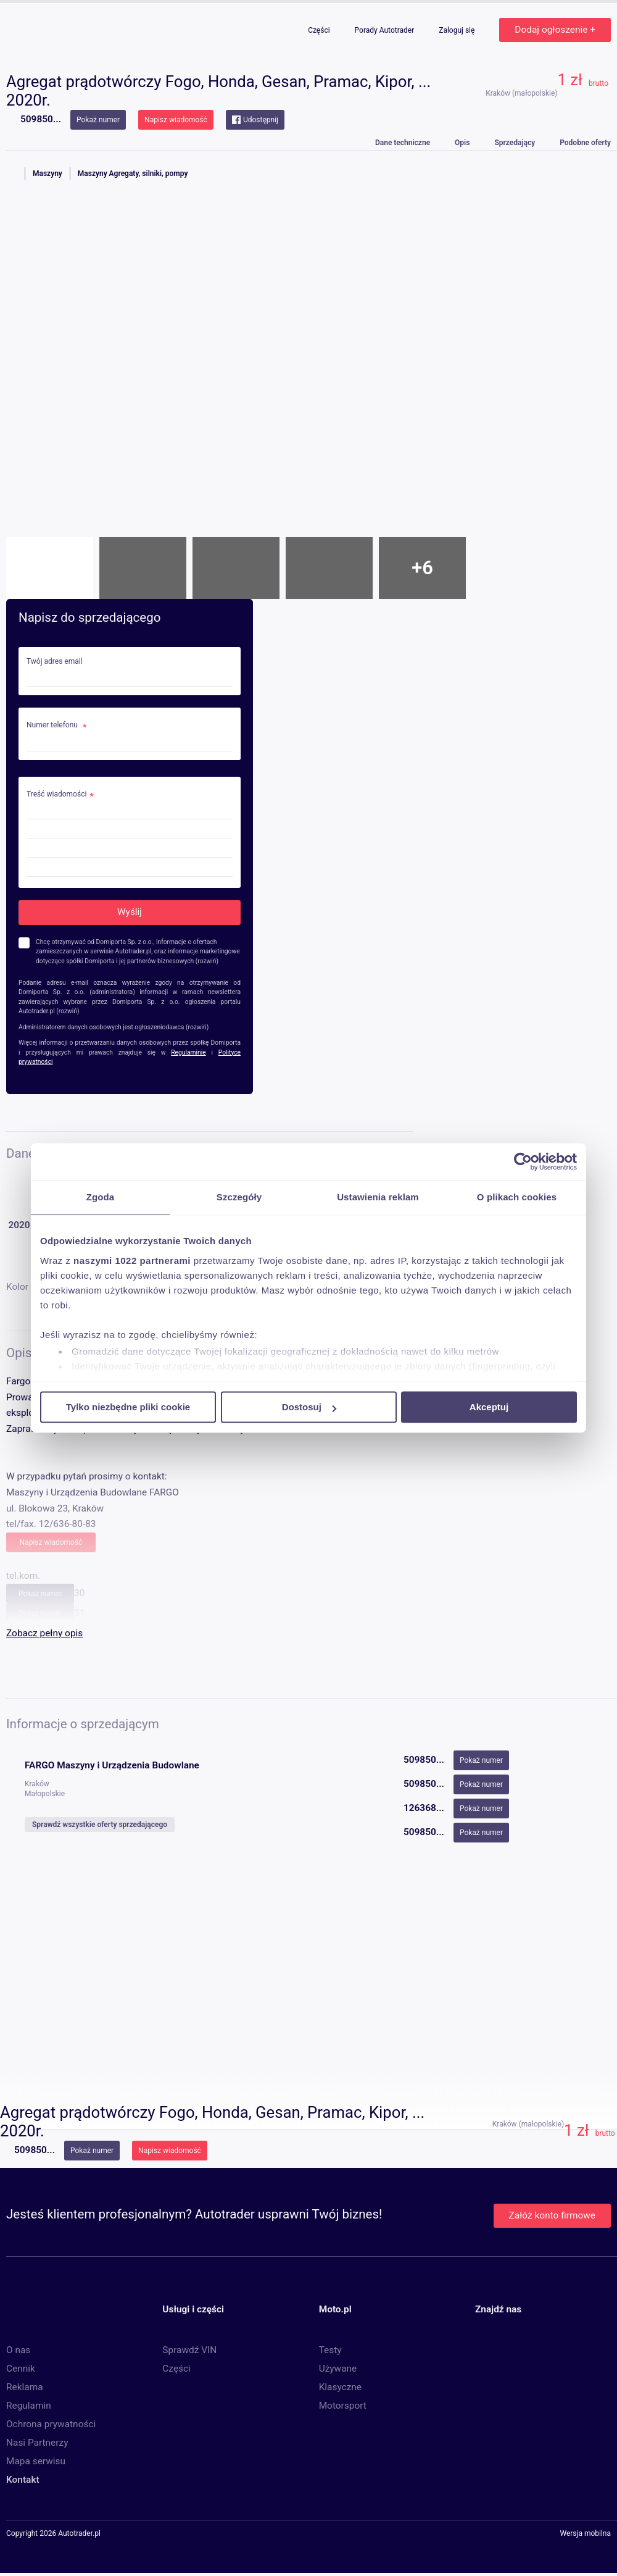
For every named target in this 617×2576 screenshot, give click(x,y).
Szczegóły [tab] (239, 1197)
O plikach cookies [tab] (517, 1197)
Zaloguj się (457, 30)
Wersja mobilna (585, 2534)
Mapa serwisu (35, 2461)
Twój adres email (55, 662)
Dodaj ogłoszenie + (555, 29)
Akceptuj (489, 1407)
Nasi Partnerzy (37, 2442)
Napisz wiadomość (175, 119)
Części (319, 30)
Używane (338, 2368)
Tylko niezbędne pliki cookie (128, 1407)
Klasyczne (340, 2387)
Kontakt (22, 2479)
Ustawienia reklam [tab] (378, 1197)
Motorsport (342, 2405)
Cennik (20, 2368)
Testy (330, 2350)
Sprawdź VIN (189, 2350)
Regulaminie (188, 1052)
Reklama (24, 2387)
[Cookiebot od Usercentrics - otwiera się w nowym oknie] (523, 1161)
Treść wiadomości (56, 794)
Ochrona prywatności (51, 2424)
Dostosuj (309, 1407)
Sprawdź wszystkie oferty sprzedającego (99, 1824)
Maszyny (47, 173)
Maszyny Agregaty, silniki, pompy (133, 173)
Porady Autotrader (385, 30)
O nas (18, 2350)
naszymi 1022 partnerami (132, 1260)
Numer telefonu (53, 725)
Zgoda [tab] (100, 1197)
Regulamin (28, 2405)
